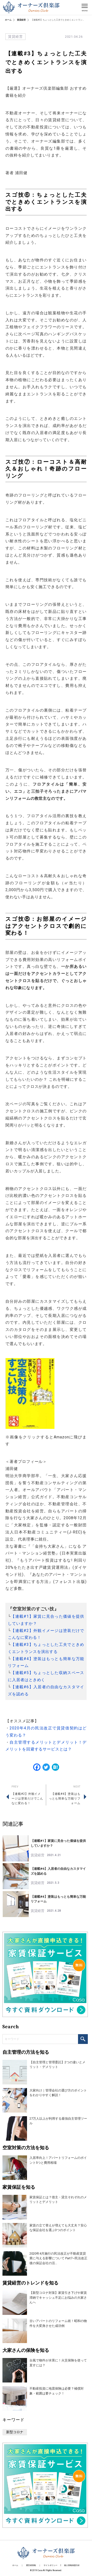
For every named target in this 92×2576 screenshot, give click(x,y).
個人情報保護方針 (72, 2565)
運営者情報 (31, 2565)
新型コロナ (14, 2432)
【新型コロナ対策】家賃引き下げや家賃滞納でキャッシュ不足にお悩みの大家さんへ (58, 2297)
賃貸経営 (21, 20)
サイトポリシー (50, 2565)
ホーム (8, 20)
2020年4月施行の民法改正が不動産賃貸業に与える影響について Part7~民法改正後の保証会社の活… (58, 2258)
